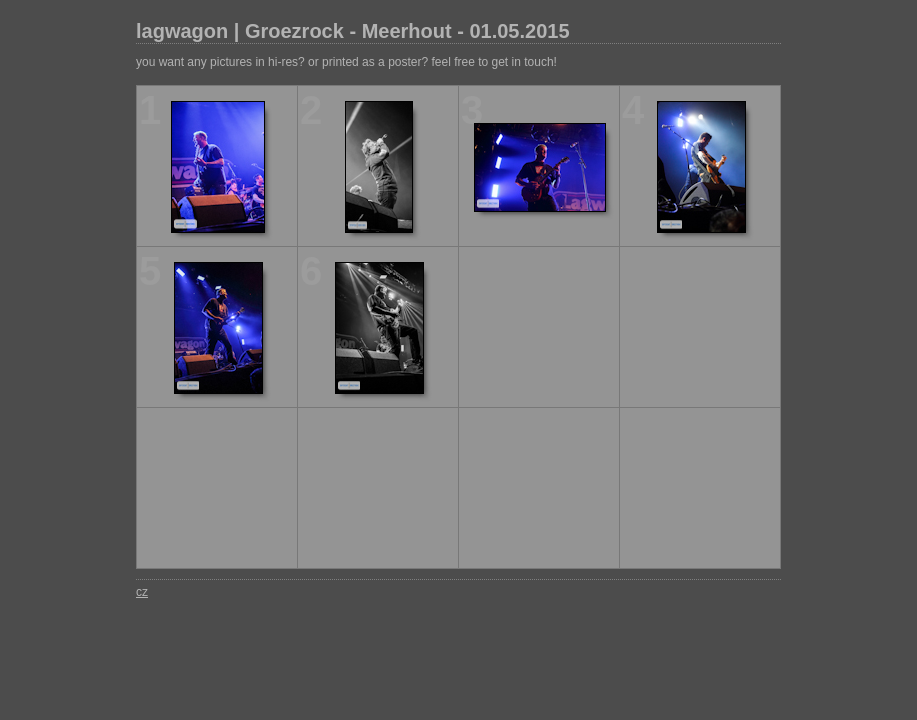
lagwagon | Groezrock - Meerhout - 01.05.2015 (353, 31)
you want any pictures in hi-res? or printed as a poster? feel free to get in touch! (346, 62)
